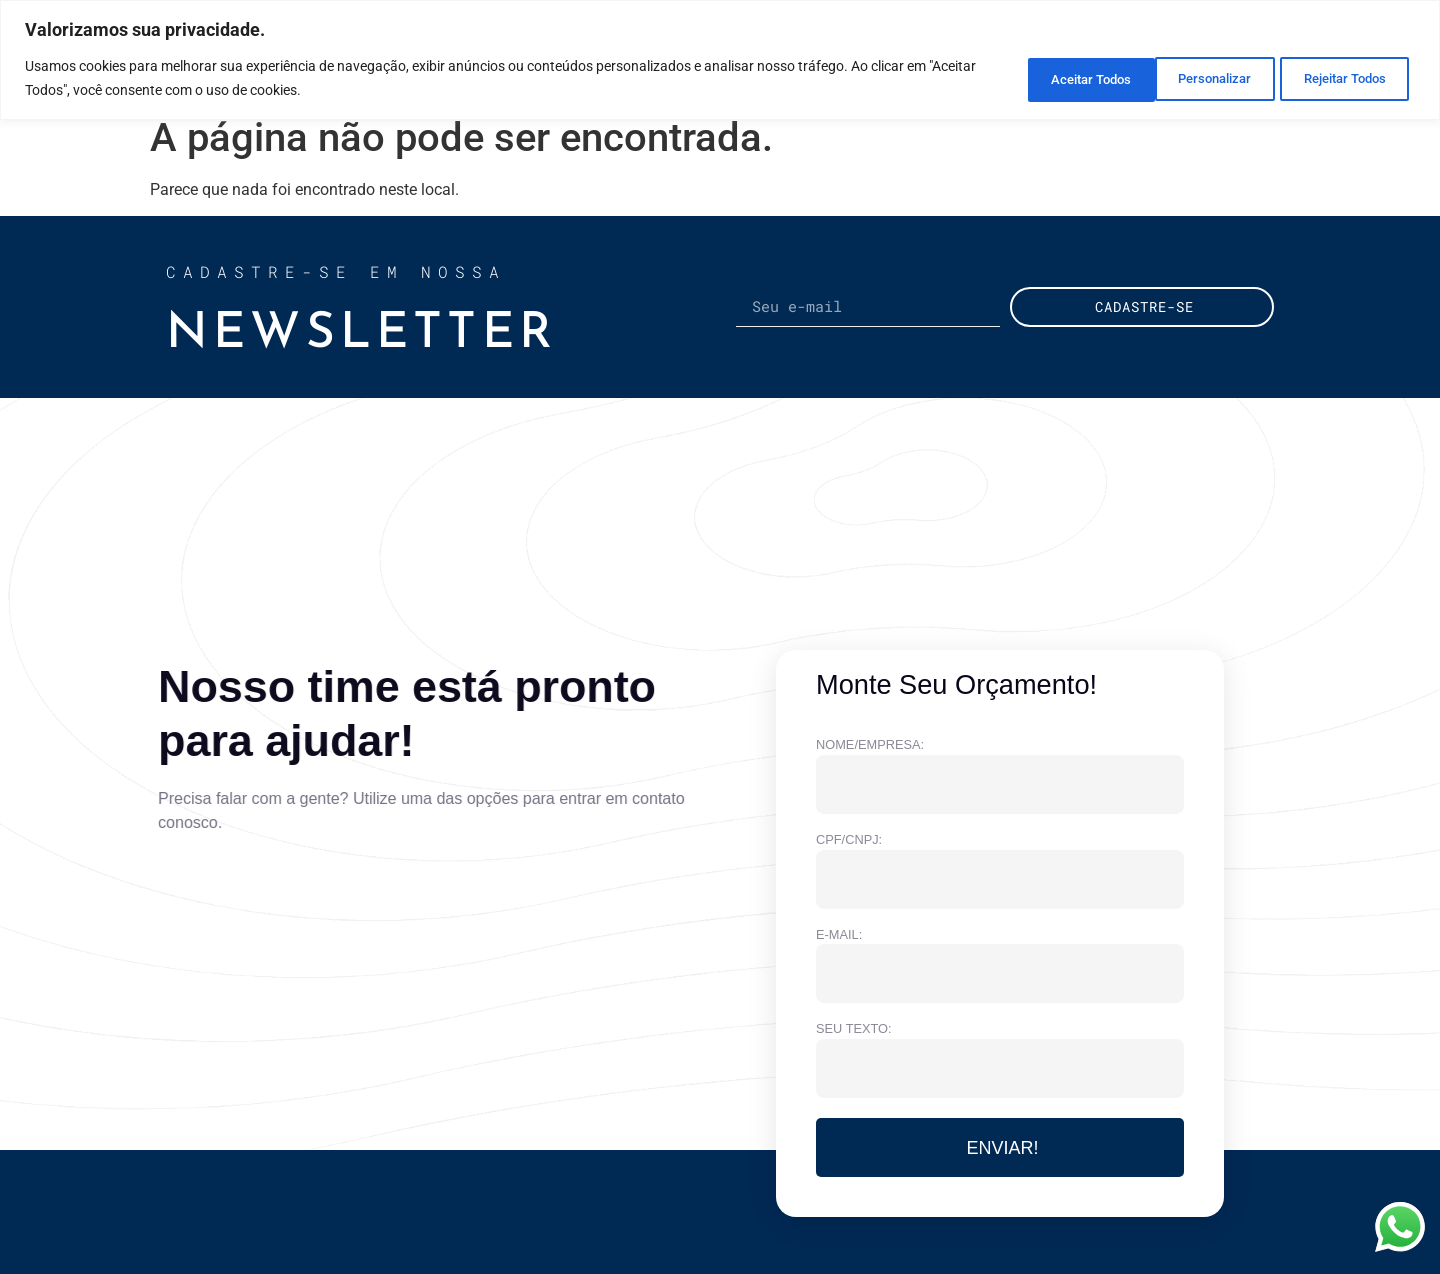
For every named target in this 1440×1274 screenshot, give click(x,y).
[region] (720, 59)
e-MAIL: (839, 935)
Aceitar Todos (1342, 78)
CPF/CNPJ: (849, 840)
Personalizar (1032, 78)
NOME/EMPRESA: (870, 745)
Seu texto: (854, 1029)
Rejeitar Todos (1185, 78)
